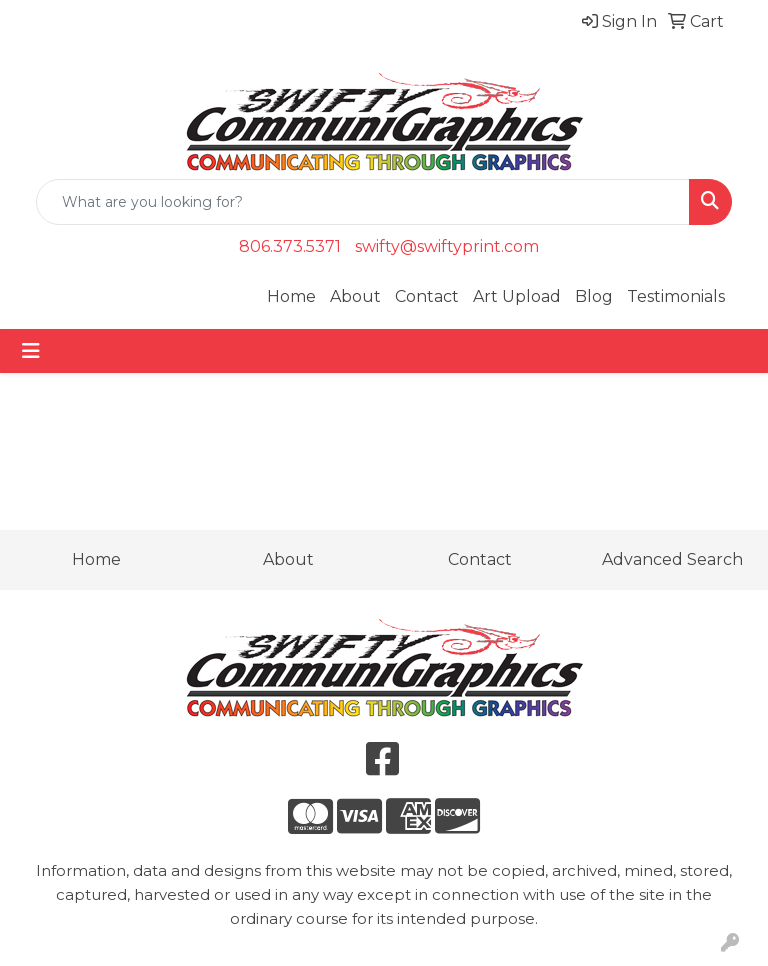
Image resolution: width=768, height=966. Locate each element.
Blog (594, 296)
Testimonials (676, 296)
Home (291, 296)
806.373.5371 (290, 246)
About (355, 296)
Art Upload (517, 296)
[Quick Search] (363, 202)
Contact (427, 296)
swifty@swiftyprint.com (447, 246)
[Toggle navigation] (31, 351)
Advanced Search (672, 559)
